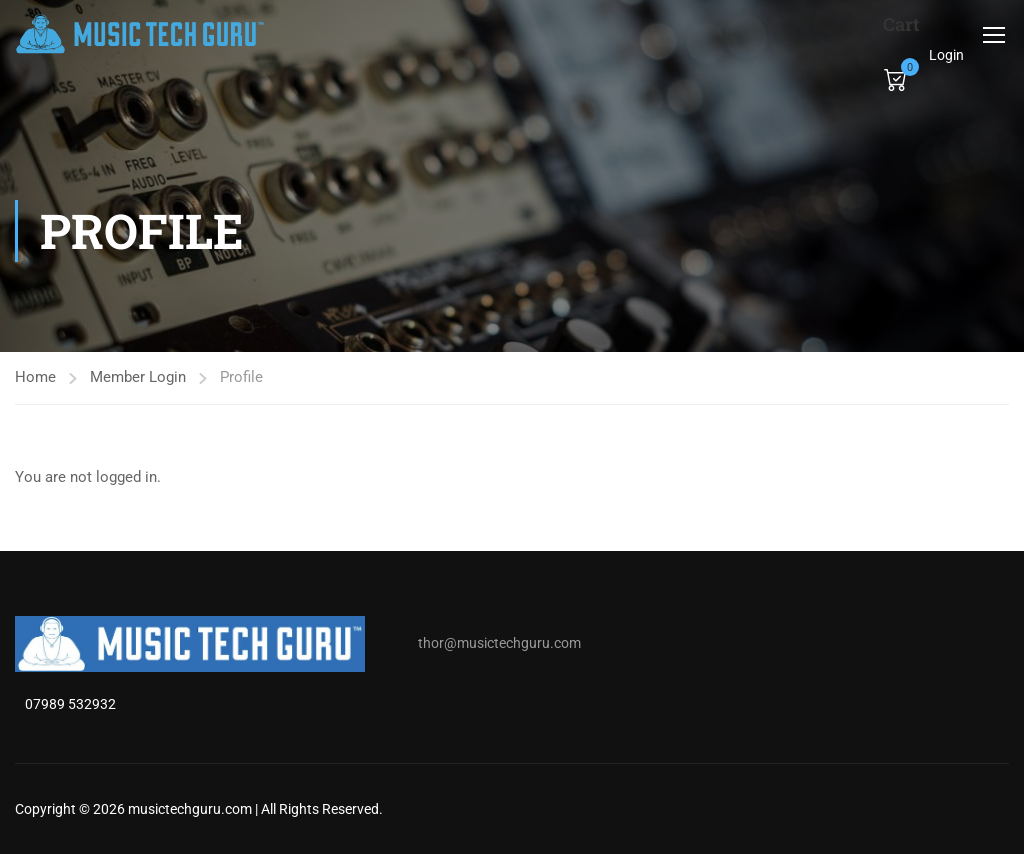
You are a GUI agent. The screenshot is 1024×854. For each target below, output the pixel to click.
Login (946, 55)
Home (35, 377)
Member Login (138, 377)
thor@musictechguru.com (499, 643)
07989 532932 (70, 704)
